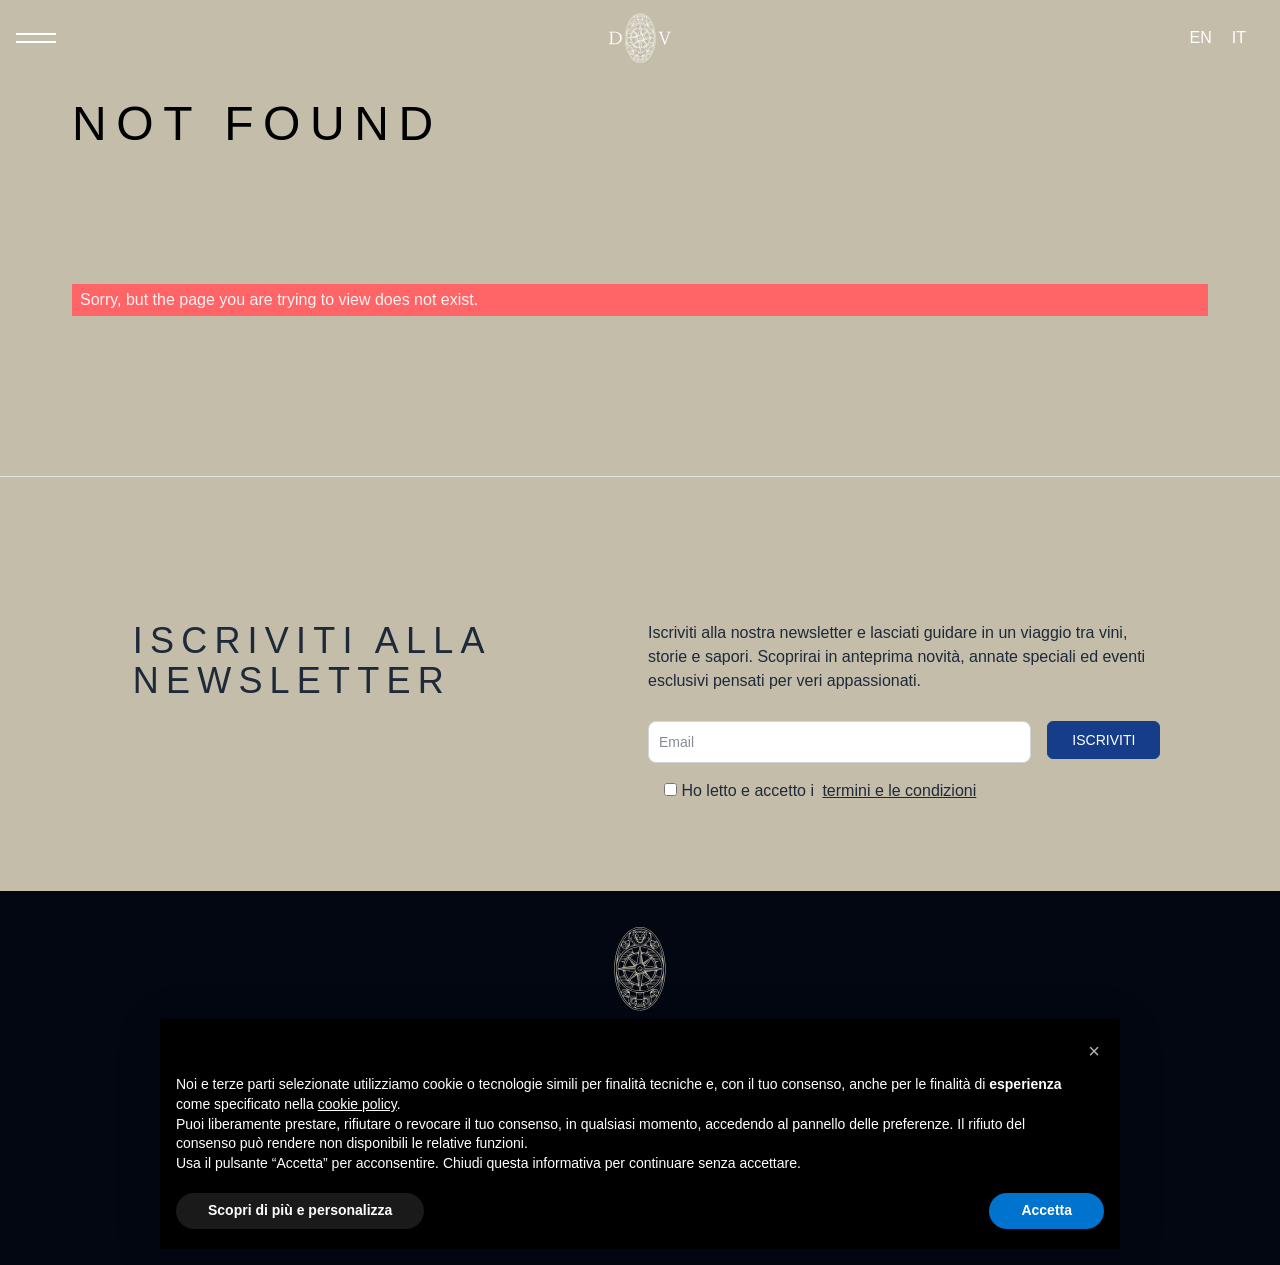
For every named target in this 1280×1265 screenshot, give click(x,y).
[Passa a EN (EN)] (1201, 38)
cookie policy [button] (357, 1104)
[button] (1094, 1051)
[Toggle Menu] (36, 38)
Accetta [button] (1046, 1210)
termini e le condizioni (899, 790)
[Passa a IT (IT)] (1239, 38)
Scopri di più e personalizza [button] (300, 1210)
